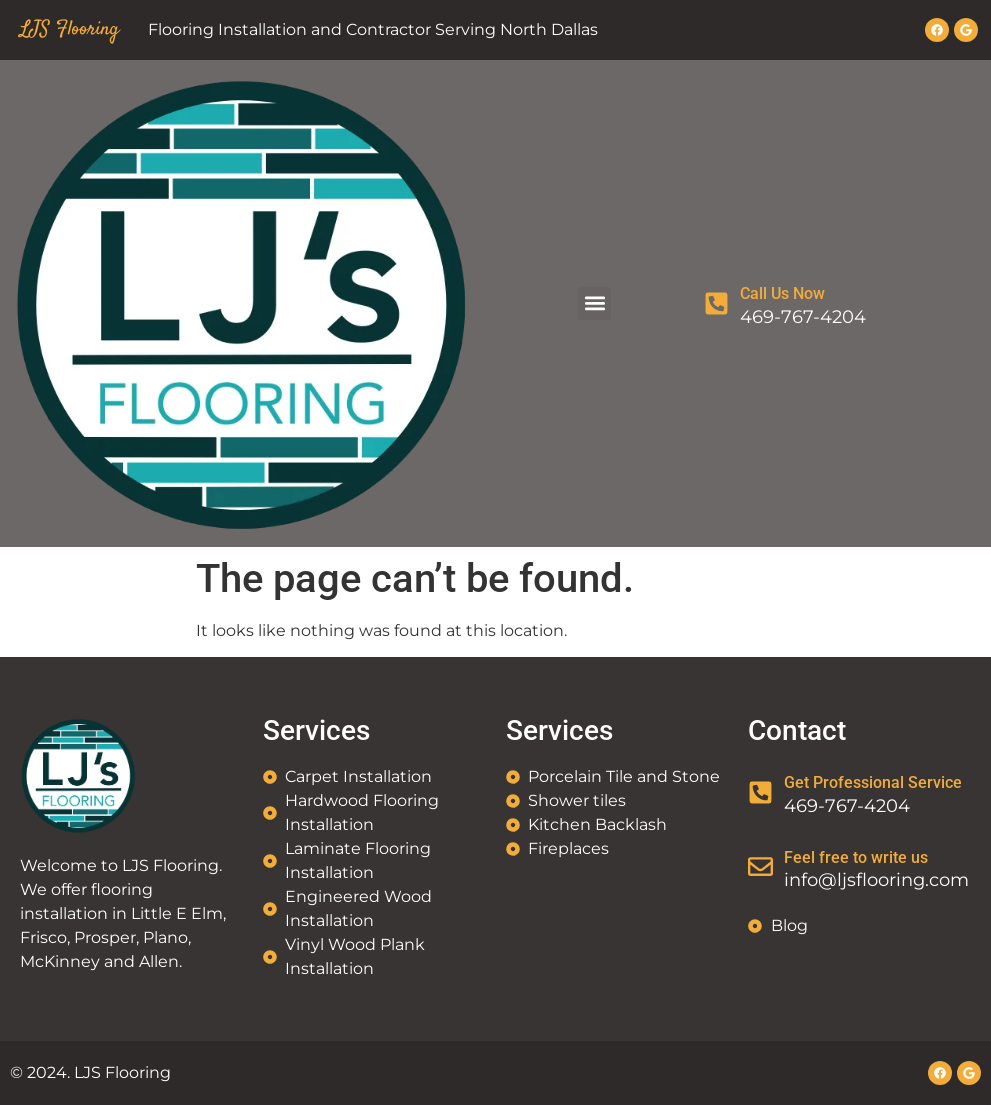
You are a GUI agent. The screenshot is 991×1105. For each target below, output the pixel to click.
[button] (594, 303)
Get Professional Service (873, 782)
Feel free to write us (856, 857)
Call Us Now (782, 293)
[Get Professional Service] (760, 792)
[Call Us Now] (716, 303)
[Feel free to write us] (760, 866)
